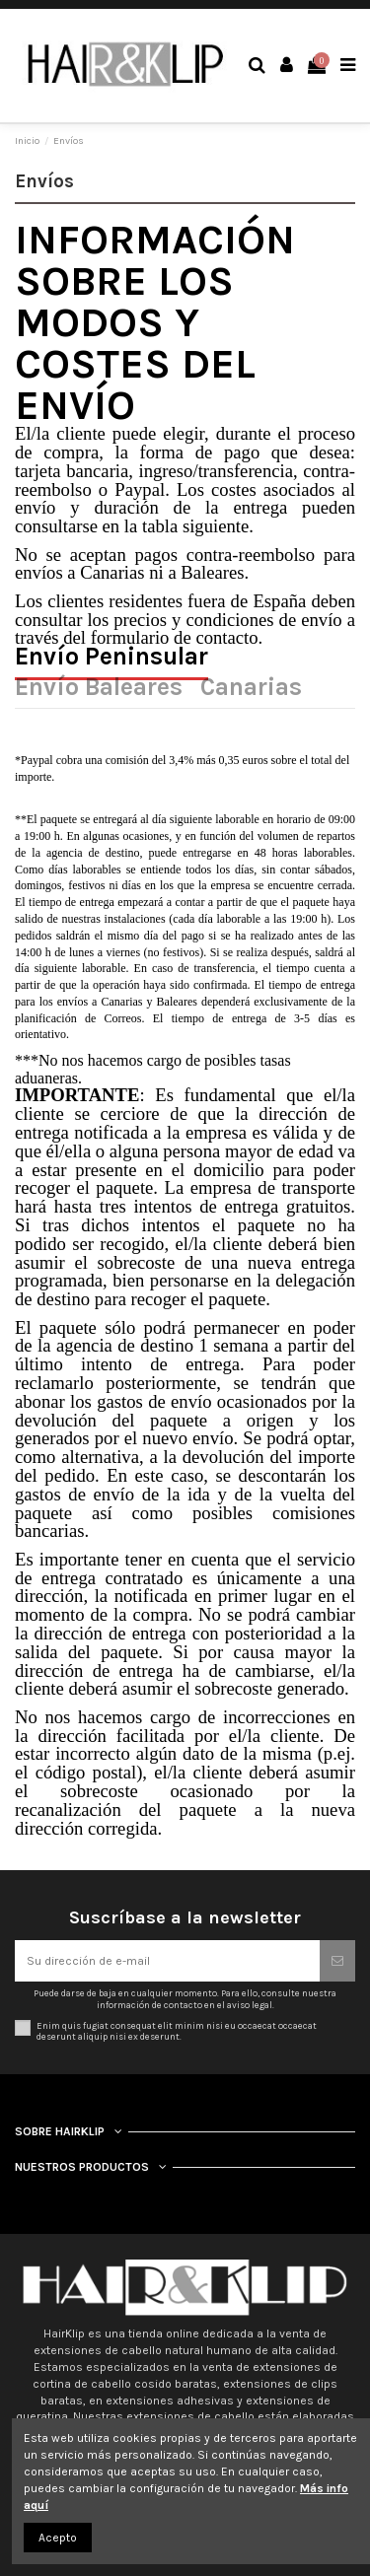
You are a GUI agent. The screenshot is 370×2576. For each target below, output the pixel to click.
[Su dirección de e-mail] (167, 1961)
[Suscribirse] (337, 1961)
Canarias (251, 690)
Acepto (57, 2537)
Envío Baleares (99, 690)
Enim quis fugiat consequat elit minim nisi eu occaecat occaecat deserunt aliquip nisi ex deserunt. (177, 2031)
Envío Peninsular (111, 659)
